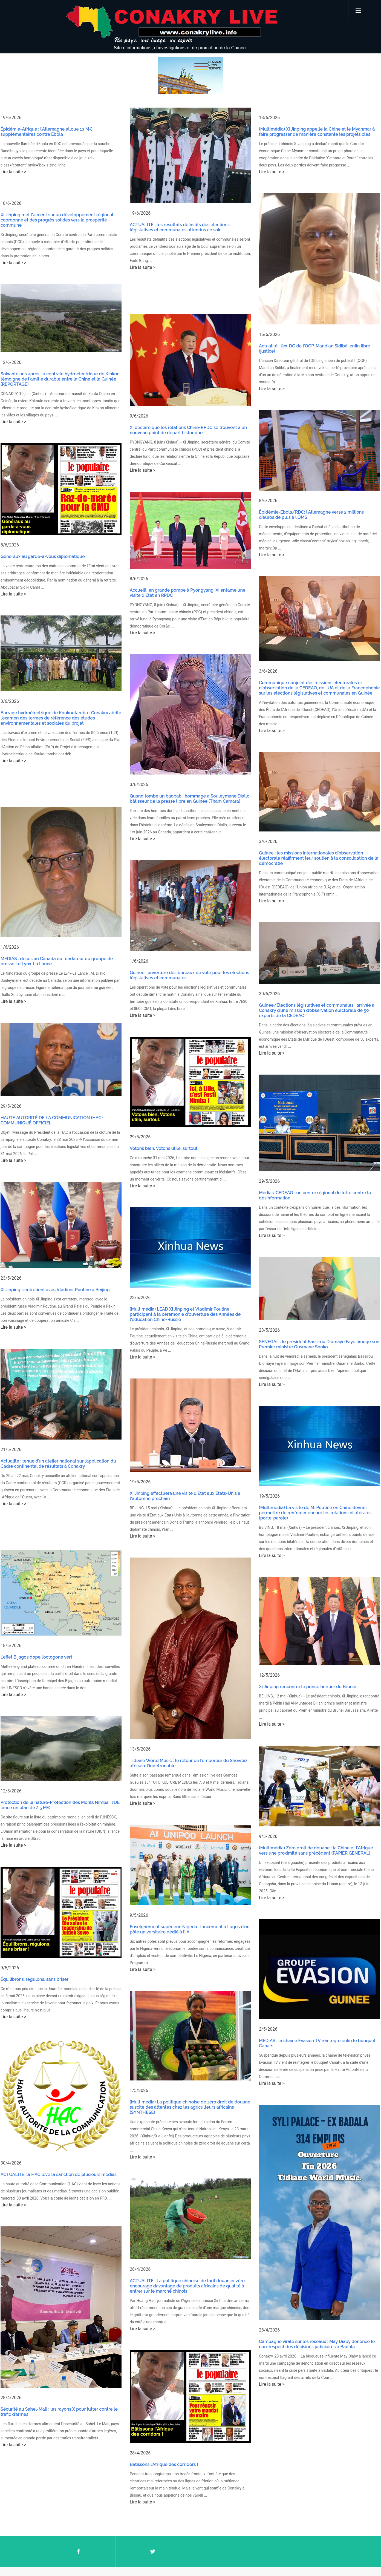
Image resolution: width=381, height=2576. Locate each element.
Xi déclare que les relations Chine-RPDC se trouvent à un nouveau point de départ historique (184, 423)
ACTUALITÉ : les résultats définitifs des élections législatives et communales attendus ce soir (176, 227)
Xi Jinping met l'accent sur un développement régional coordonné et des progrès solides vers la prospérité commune (57, 217)
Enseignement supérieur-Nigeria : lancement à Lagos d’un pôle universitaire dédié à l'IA (186, 1873)
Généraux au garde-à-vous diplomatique (43, 545)
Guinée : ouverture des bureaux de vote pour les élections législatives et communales (185, 950)
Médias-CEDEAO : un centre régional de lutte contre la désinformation (306, 1164)
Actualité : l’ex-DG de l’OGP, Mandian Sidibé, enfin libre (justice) (306, 346)
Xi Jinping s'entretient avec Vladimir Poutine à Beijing (55, 1254)
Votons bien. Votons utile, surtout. (160, 1118)
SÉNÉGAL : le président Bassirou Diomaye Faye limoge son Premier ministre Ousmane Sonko (310, 1307)
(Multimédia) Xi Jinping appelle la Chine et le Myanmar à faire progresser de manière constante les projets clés (308, 131)
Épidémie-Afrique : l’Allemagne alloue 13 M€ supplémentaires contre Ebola (47, 131)
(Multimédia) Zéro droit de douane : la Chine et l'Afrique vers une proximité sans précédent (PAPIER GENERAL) (307, 1797)
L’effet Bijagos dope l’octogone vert (36, 1609)
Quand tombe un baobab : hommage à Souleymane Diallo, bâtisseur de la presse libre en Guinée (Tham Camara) (186, 781)
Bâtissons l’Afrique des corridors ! (164, 2464)
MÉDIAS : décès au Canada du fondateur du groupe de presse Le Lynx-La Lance (57, 938)
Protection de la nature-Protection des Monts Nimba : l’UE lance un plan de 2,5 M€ (60, 1752)
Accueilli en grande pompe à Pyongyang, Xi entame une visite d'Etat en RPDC (183, 580)
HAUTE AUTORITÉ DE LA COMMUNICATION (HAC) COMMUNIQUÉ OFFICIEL (52, 1090)
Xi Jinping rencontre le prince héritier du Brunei (299, 1638)
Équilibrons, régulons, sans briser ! (36, 1921)
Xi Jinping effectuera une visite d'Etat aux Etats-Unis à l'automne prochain (181, 1454)
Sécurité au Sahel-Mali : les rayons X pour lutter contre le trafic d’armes (59, 2342)
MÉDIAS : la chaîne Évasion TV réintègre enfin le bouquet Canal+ (308, 1984)
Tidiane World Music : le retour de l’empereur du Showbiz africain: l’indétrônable (184, 1716)
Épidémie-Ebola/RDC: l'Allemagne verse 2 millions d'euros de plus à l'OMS (302, 505)
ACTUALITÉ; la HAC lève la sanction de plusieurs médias (59, 2111)
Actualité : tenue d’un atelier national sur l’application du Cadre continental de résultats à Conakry (58, 1423)
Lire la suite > (13, 171)
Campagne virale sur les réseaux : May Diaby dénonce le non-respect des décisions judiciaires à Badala (308, 2278)
